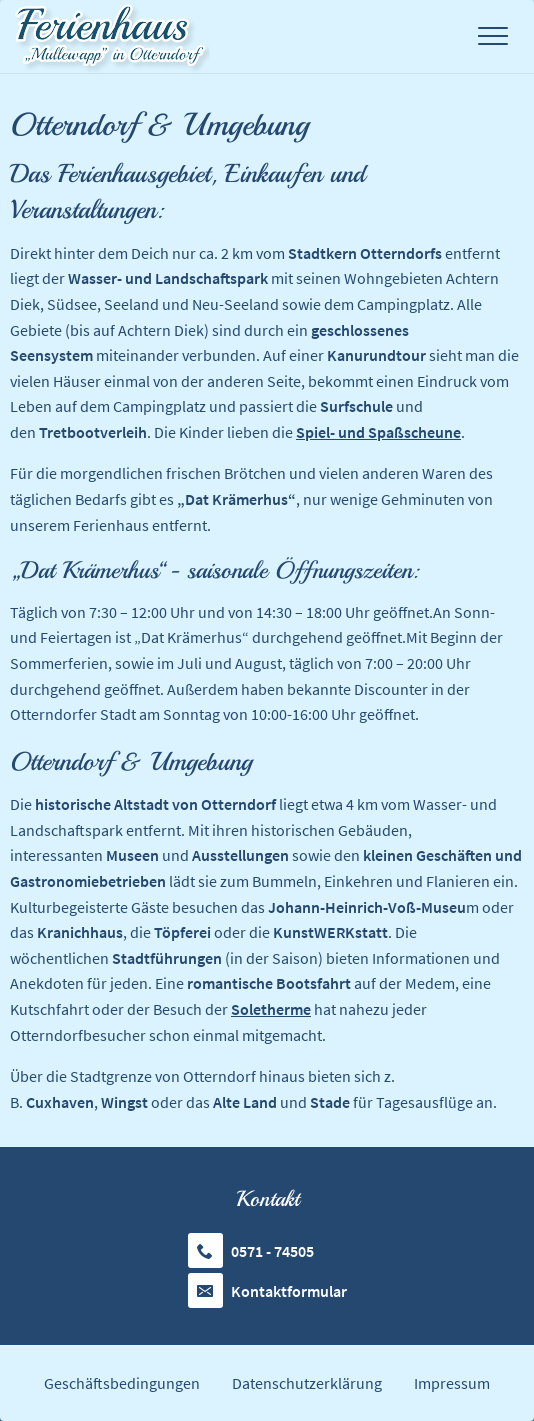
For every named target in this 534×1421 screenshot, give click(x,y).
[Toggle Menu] (493, 36)
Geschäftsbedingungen (122, 1383)
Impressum (452, 1383)
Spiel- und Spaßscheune (378, 432)
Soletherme (271, 1009)
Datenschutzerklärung (307, 1383)
